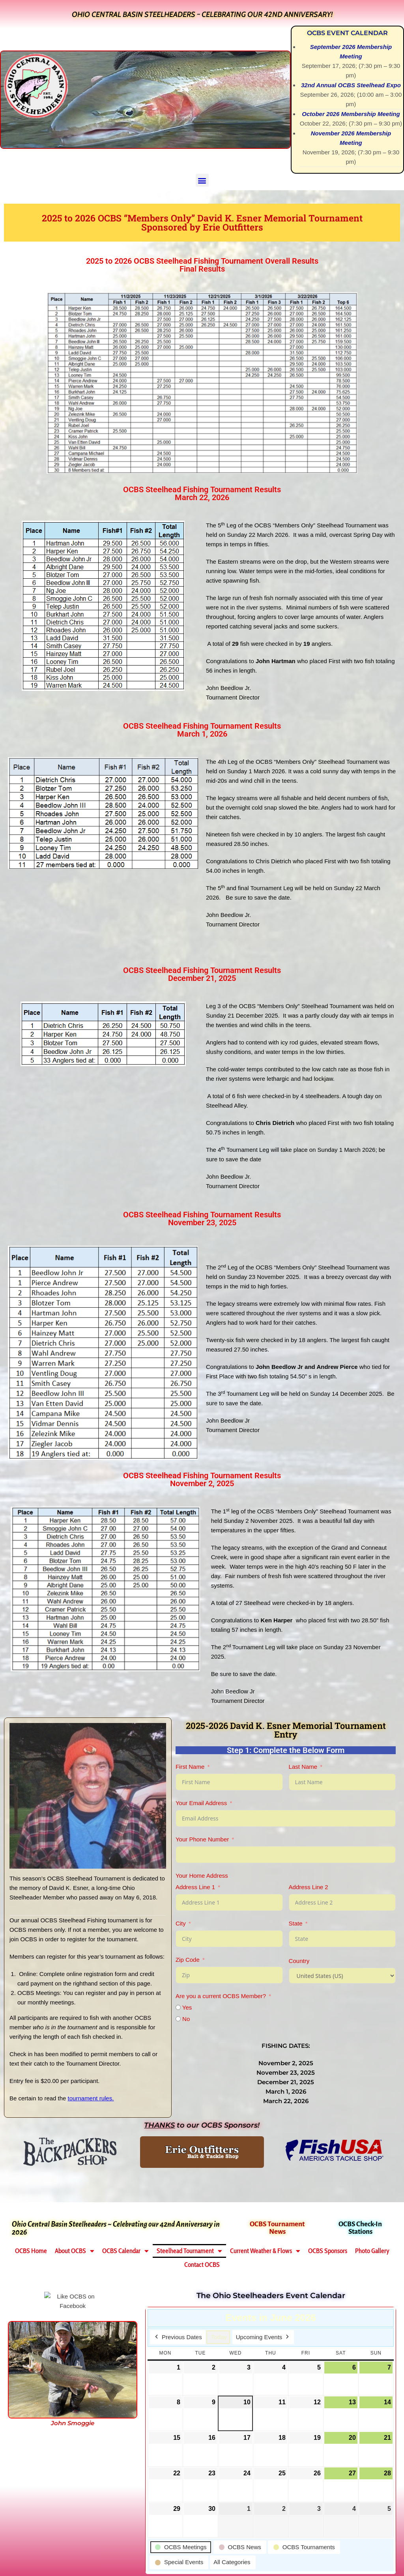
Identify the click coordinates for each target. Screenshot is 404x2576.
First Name (190, 1766)
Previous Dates (177, 2337)
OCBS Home (31, 2251)
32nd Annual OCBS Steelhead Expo (351, 85)
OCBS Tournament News (277, 2227)
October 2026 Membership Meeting (351, 114)
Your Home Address (202, 1875)
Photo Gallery (372, 2251)
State (296, 1923)
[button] (202, 180)
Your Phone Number (202, 1839)
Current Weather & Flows (265, 2251)
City (181, 1923)
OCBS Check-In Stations (360, 2227)
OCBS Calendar (125, 2251)
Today (219, 2337)
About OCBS (74, 2251)
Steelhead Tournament (189, 2251)
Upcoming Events (263, 2337)
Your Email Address (201, 1803)
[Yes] (178, 2007)
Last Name (303, 1766)
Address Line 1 (195, 1887)
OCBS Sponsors (327, 2251)
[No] (178, 2018)
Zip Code (188, 1959)
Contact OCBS (202, 2265)
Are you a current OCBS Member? (221, 1996)
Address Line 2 (308, 1887)
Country (299, 1960)
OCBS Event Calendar (347, 33)
